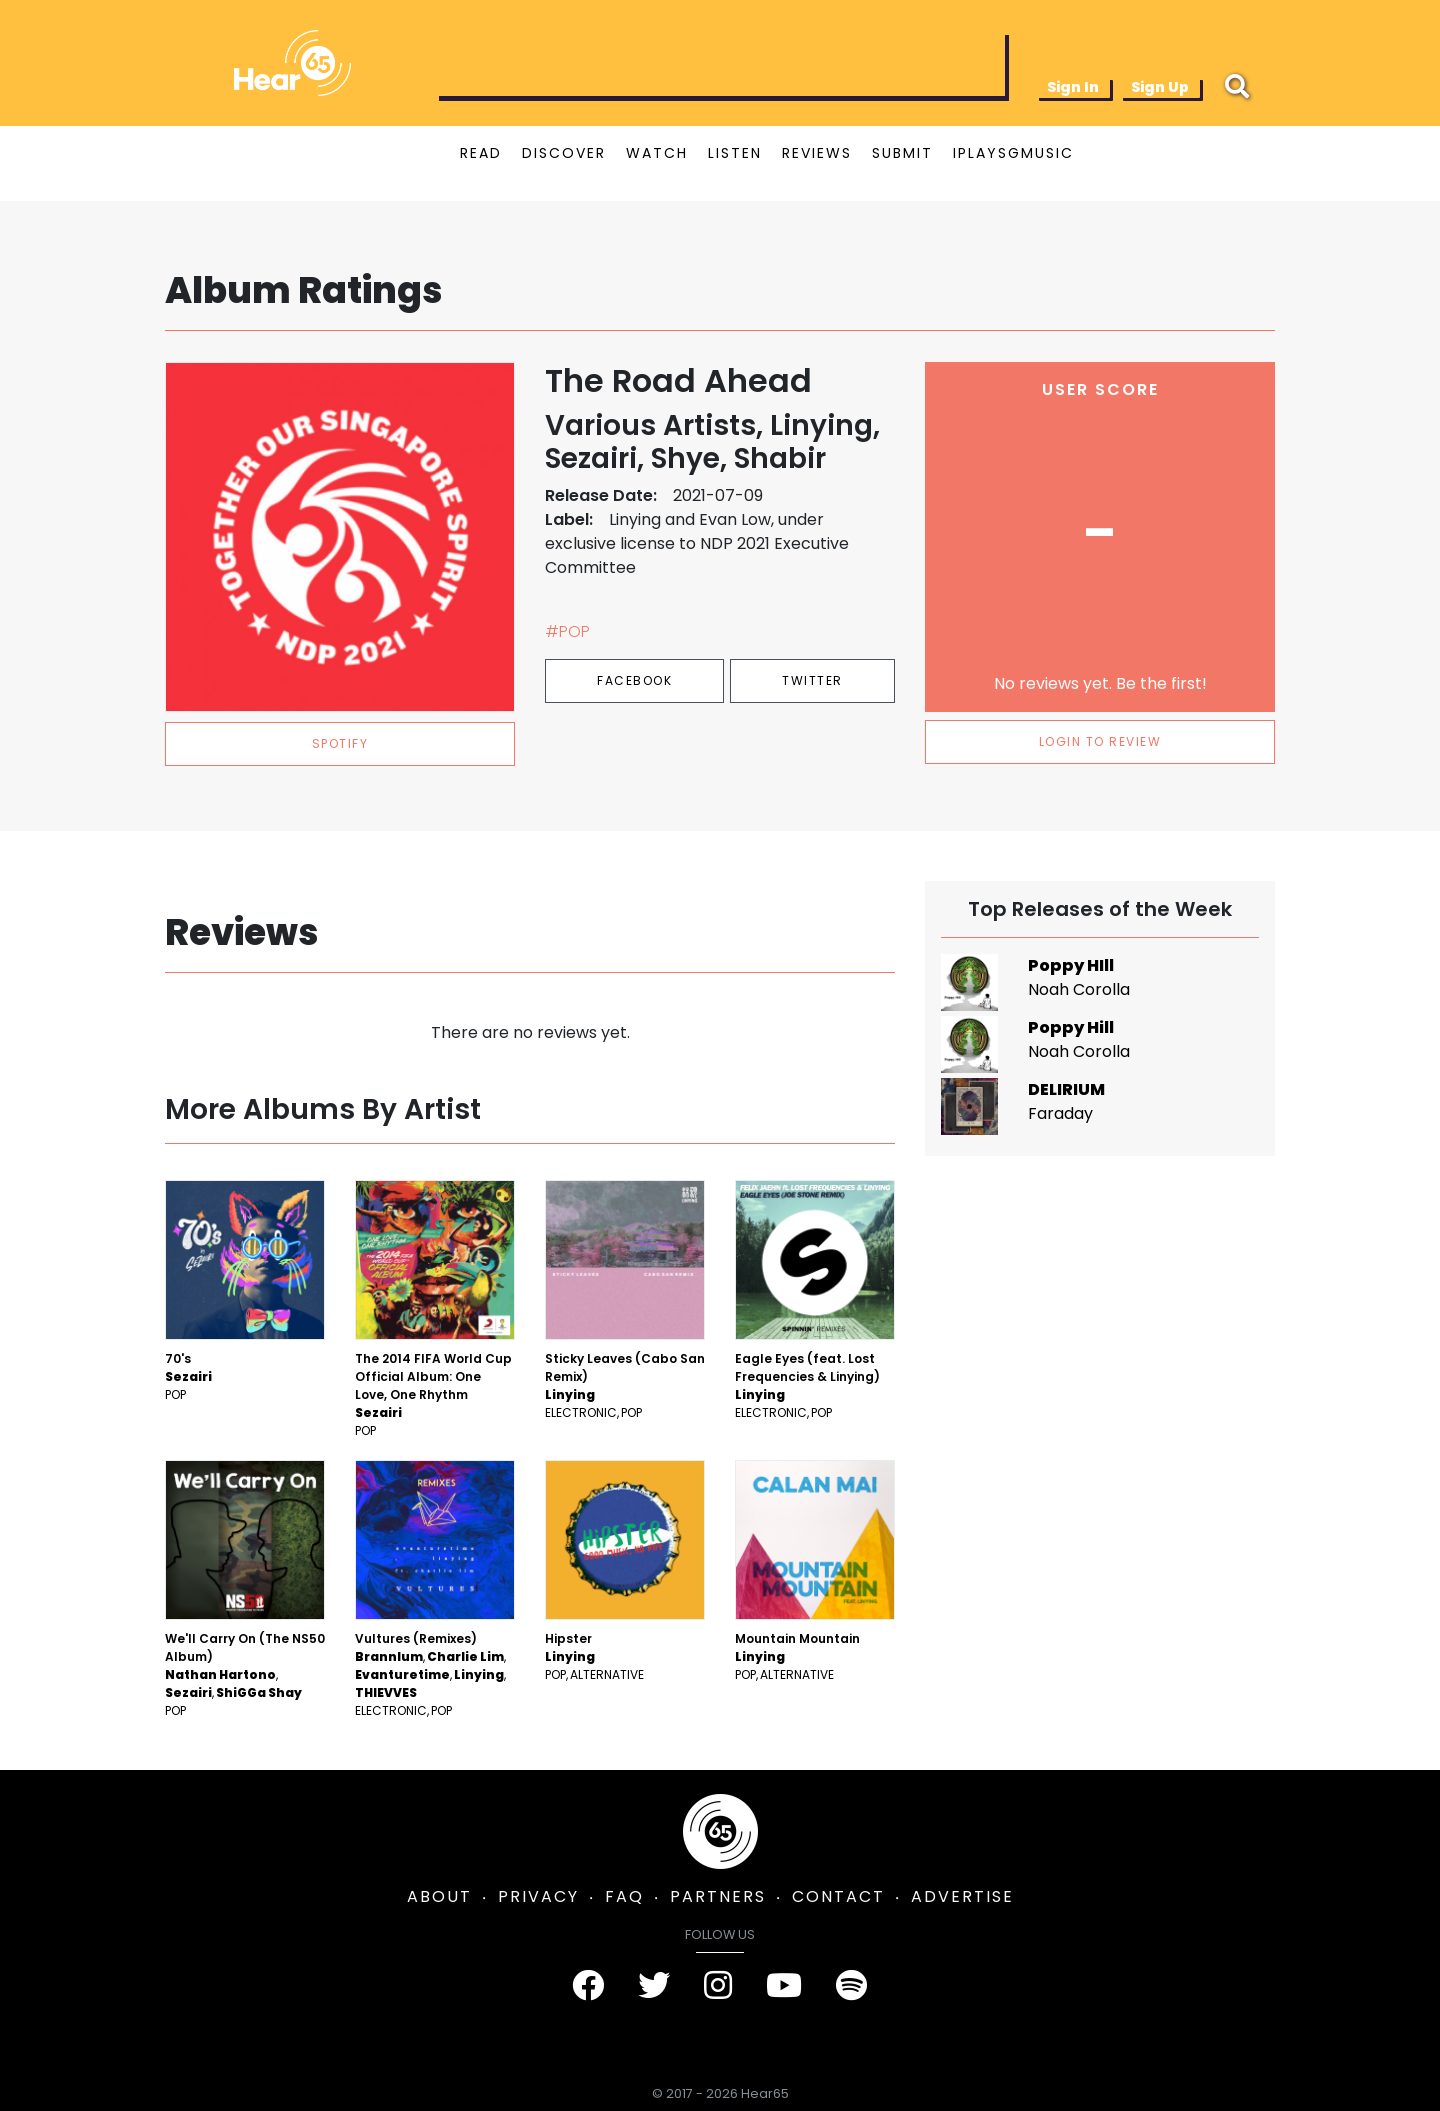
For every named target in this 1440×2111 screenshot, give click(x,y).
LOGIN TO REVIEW (1100, 741)
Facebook (634, 680)
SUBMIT (902, 153)
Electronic (581, 1412)
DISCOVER (564, 153)
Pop (175, 1394)
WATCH (657, 153)
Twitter (812, 680)
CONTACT (838, 1896)
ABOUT (439, 1896)
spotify (340, 743)
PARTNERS (718, 1896)
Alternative (607, 1674)
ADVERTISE (962, 1896)
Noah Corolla (1079, 989)
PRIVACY (538, 1896)
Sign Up (1160, 87)
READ (481, 153)
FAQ (624, 1896)
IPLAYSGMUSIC (1013, 153)
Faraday (1060, 1113)
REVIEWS (817, 153)
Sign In (1073, 87)
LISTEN (735, 153)
